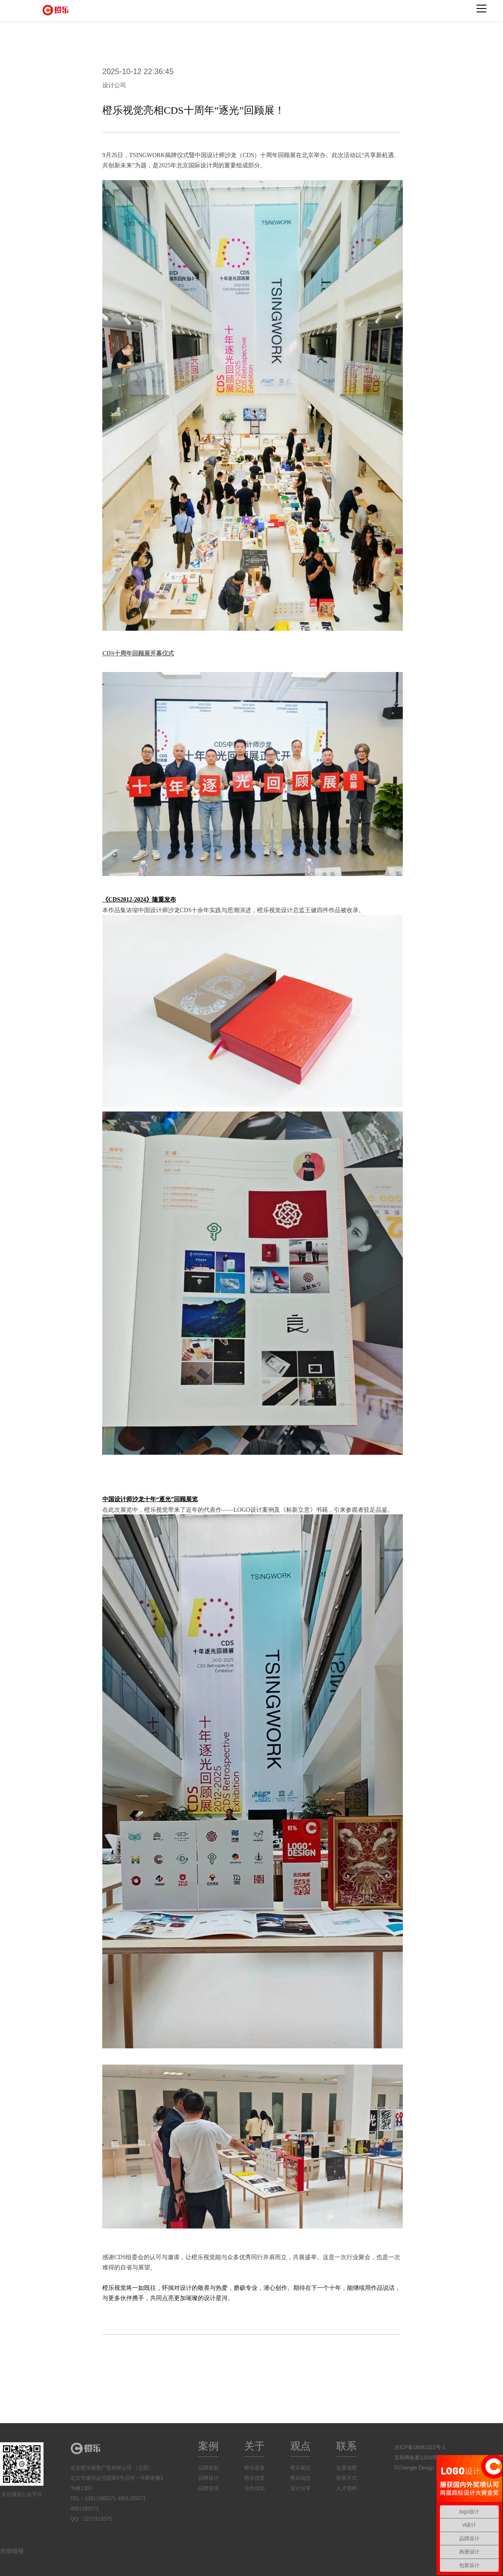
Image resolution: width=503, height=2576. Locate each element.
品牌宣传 (208, 2488)
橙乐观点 (300, 2468)
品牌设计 (208, 2478)
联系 (346, 2446)
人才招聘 (346, 2488)
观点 (300, 2446)
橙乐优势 (254, 2478)
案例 (208, 2446)
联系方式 (346, 2478)
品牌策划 (208, 2468)
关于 (254, 2446)
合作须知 (254, 2488)
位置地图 (346, 2468)
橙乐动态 (300, 2478)
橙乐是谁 (254, 2468)
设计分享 (300, 2488)
